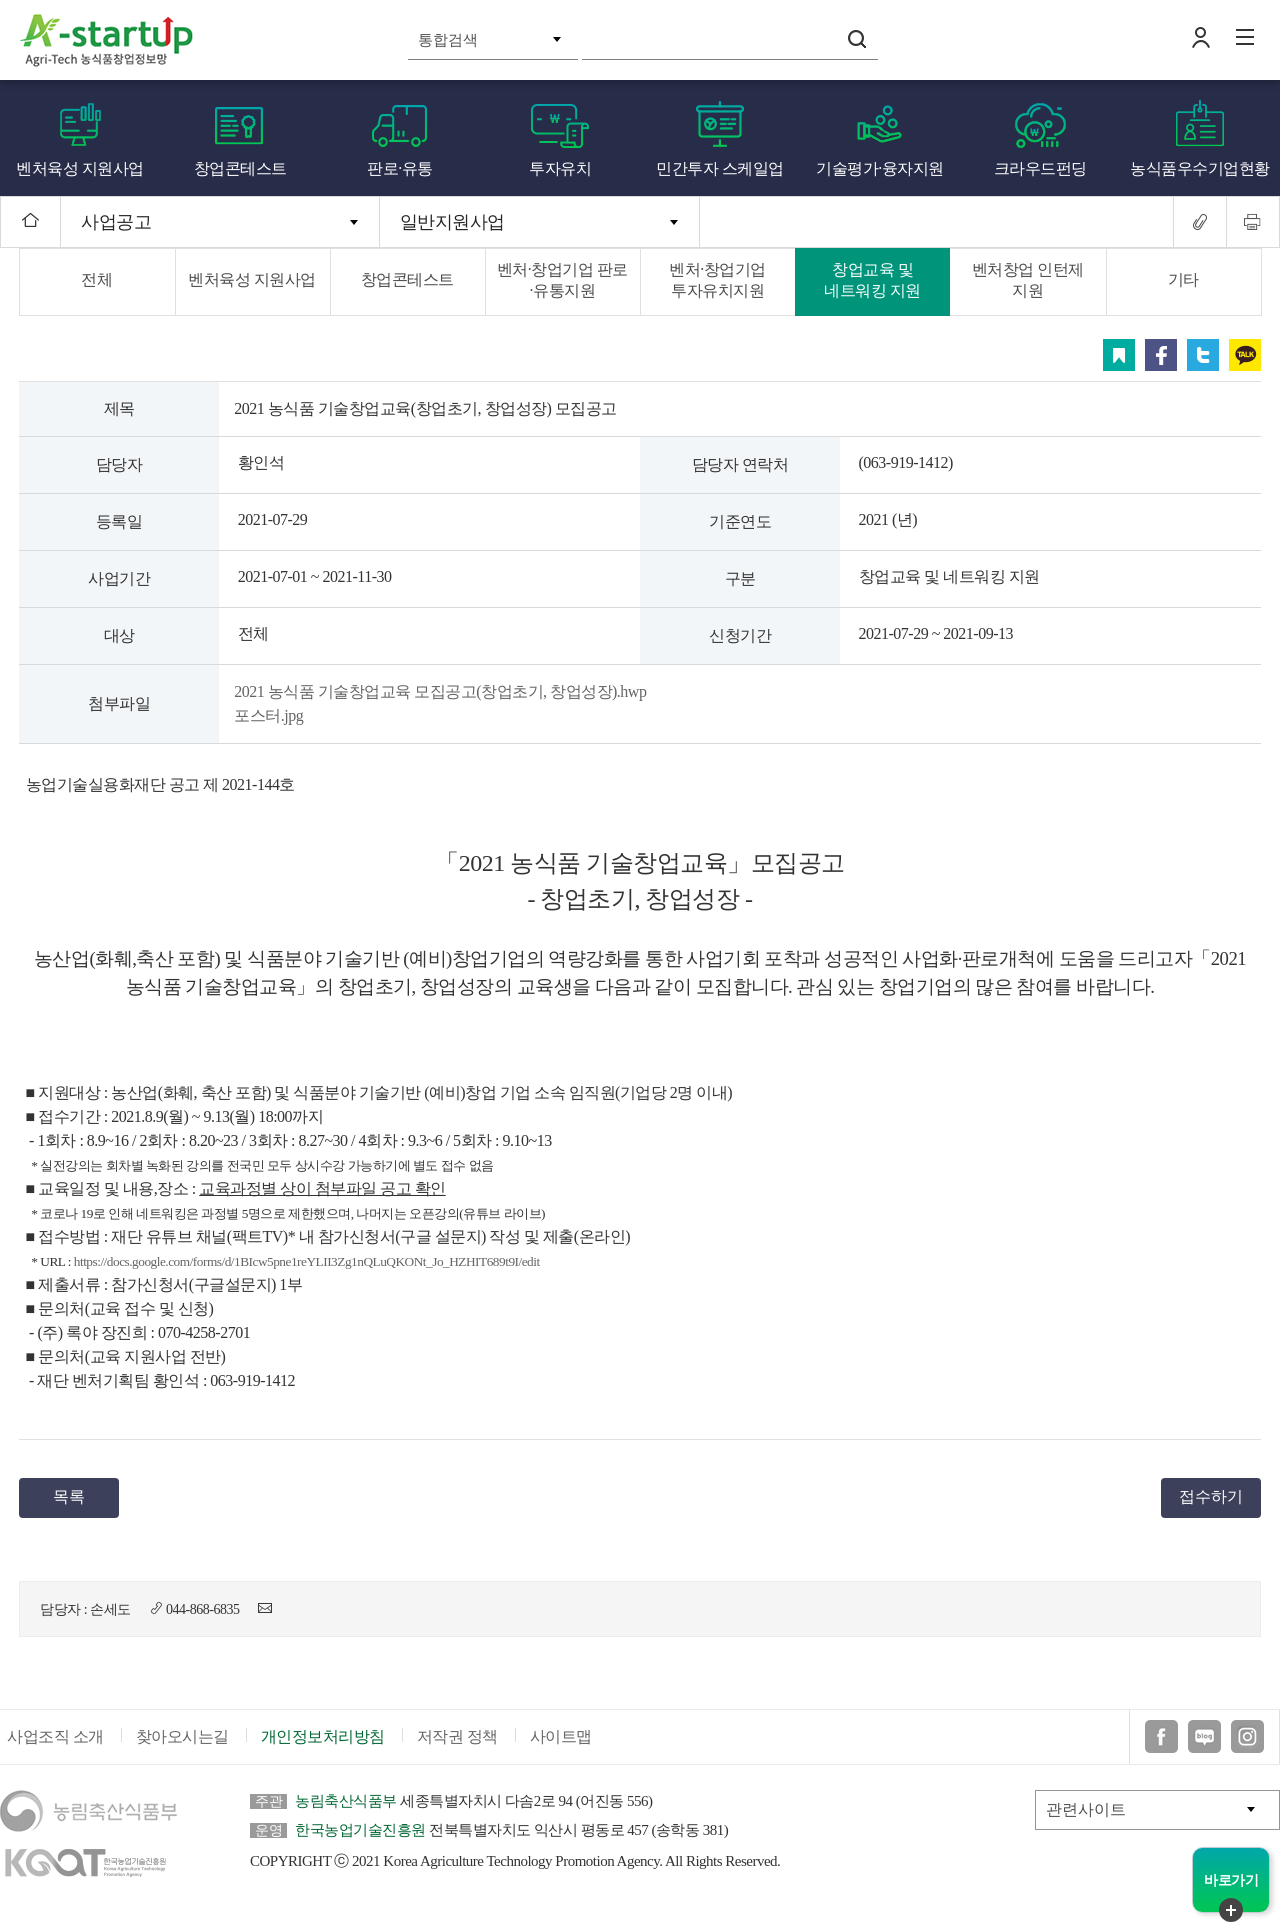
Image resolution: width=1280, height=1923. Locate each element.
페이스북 (1161, 355)
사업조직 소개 (55, 1736)
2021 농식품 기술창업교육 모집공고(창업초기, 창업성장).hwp (440, 691)
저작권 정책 (457, 1736)
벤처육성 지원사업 (80, 168)
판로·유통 (400, 168)
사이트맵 (561, 1736)
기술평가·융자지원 (880, 168)
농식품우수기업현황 (1200, 168)
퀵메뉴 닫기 (1231, 1910)
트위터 (1203, 355)
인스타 (1247, 1736)
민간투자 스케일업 (720, 168)
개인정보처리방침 (323, 1736)
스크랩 (1119, 355)
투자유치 (560, 168)
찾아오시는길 (182, 1736)
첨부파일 (119, 703)
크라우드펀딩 (1040, 168)
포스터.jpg (268, 715)
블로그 (1204, 1736)
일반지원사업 (452, 222)
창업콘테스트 (240, 168)
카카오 (1245, 355)
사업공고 (116, 222)
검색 (857, 39)
